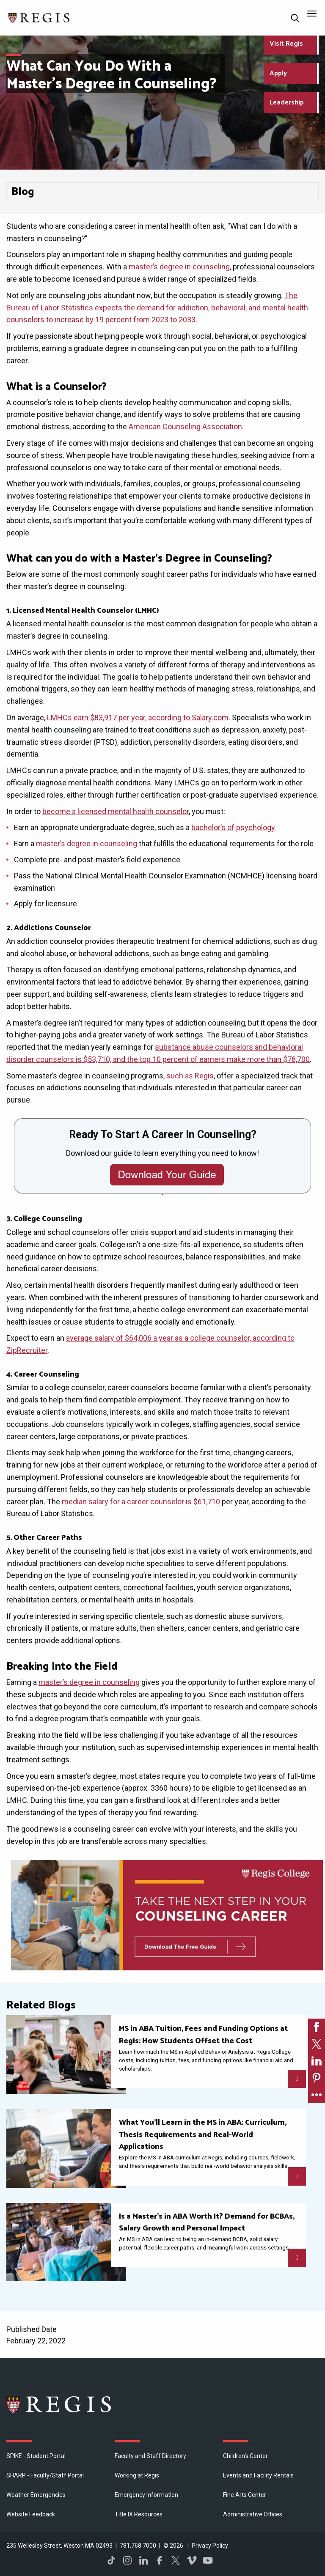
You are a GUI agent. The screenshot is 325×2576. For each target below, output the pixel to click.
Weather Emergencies (36, 2494)
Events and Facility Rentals (258, 2475)
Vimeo (192, 2560)
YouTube (208, 2560)
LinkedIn (143, 2560)
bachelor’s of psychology (233, 827)
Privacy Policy (210, 2546)
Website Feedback (30, 2514)
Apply (278, 73)
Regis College (59, 2404)
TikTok (111, 2560)
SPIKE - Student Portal (36, 2456)
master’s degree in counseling (179, 266)
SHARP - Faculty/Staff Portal (45, 2475)
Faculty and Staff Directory (150, 2456)
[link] (316, 2027)
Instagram (127, 2560)
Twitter (176, 2560)
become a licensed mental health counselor (115, 811)
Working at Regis (137, 2475)
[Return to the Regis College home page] (39, 17)
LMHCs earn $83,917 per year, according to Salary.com (138, 717)
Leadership (287, 102)
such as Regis (190, 1075)
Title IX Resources (138, 2514)
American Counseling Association (185, 426)
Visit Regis (286, 43)
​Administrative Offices (252, 2514)
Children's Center (245, 2456)
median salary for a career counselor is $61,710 (141, 1501)
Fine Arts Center (244, 2494)
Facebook (159, 2560)
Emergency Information (146, 2494)
